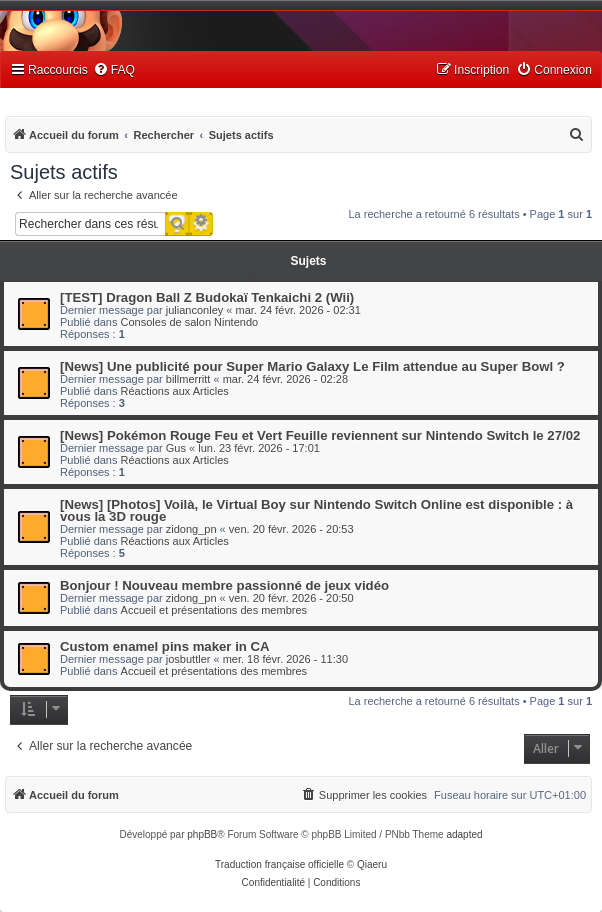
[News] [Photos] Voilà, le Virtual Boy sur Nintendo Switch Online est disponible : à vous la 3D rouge (316, 510)
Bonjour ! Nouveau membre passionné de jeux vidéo (224, 585)
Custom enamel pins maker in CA (165, 646)
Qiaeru (372, 864)
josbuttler (188, 659)
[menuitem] (114, 70)
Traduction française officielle (279, 864)
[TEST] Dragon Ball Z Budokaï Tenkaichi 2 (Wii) (207, 297)
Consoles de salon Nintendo (190, 322)
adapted (464, 834)
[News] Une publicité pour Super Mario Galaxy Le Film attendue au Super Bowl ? (312, 366)
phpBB (202, 834)
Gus (176, 448)
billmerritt (188, 379)
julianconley (194, 310)
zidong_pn (191, 529)
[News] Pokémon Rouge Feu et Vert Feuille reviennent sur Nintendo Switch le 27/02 (320, 435)
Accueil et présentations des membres (214, 610)
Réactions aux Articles (175, 391)
